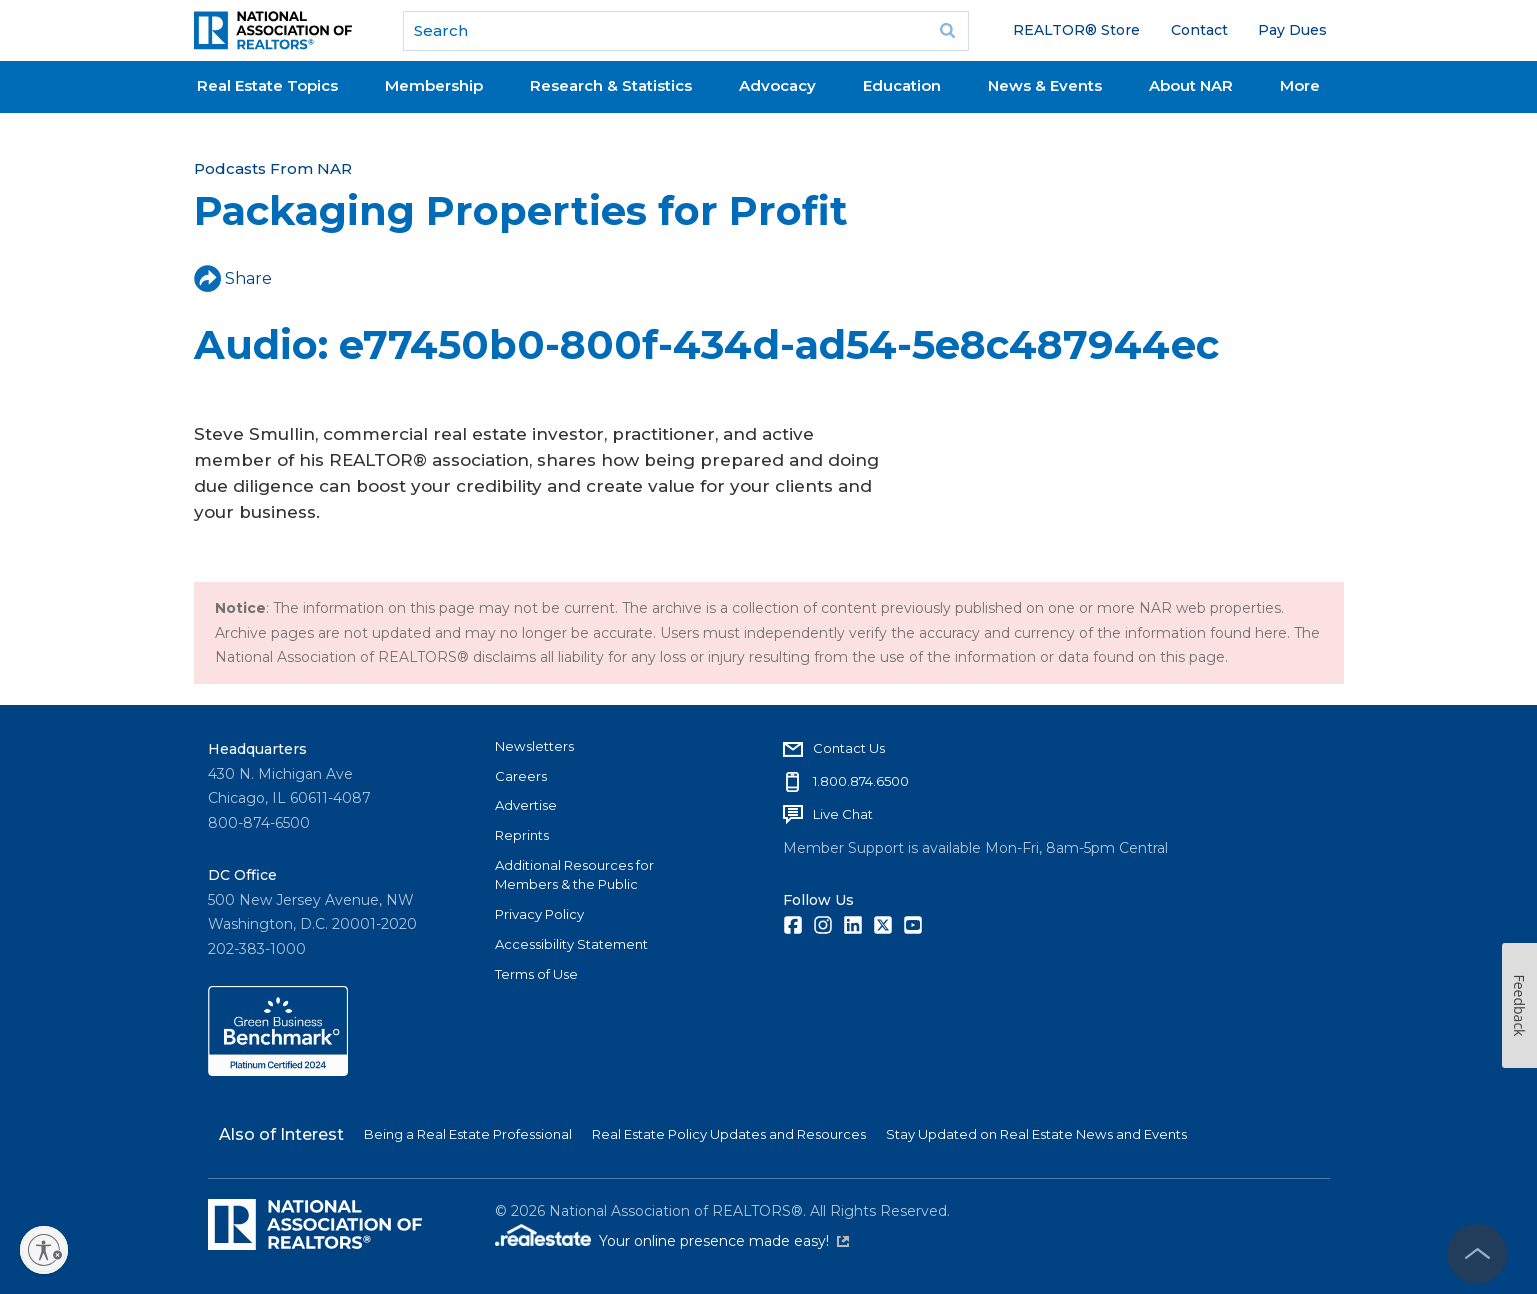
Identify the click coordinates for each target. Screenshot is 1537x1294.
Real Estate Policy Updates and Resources (729, 1134)
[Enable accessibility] (44, 1250)
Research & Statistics (611, 85)
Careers (521, 776)
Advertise (526, 805)
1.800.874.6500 (861, 781)
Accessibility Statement (571, 944)
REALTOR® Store (1076, 30)
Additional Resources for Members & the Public (574, 875)
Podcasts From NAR (273, 168)
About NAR (1191, 85)
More (1300, 85)
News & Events (1045, 85)
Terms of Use (536, 974)
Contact (1199, 30)
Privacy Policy (539, 914)
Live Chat (843, 814)
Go (947, 31)
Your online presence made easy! (724, 1241)
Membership (434, 85)
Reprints (522, 835)
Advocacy (777, 85)
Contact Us (849, 748)
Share (233, 278)
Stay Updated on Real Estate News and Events (1036, 1134)
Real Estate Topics (267, 85)
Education (902, 85)
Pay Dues (1292, 30)
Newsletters (534, 746)
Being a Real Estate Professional (468, 1134)
